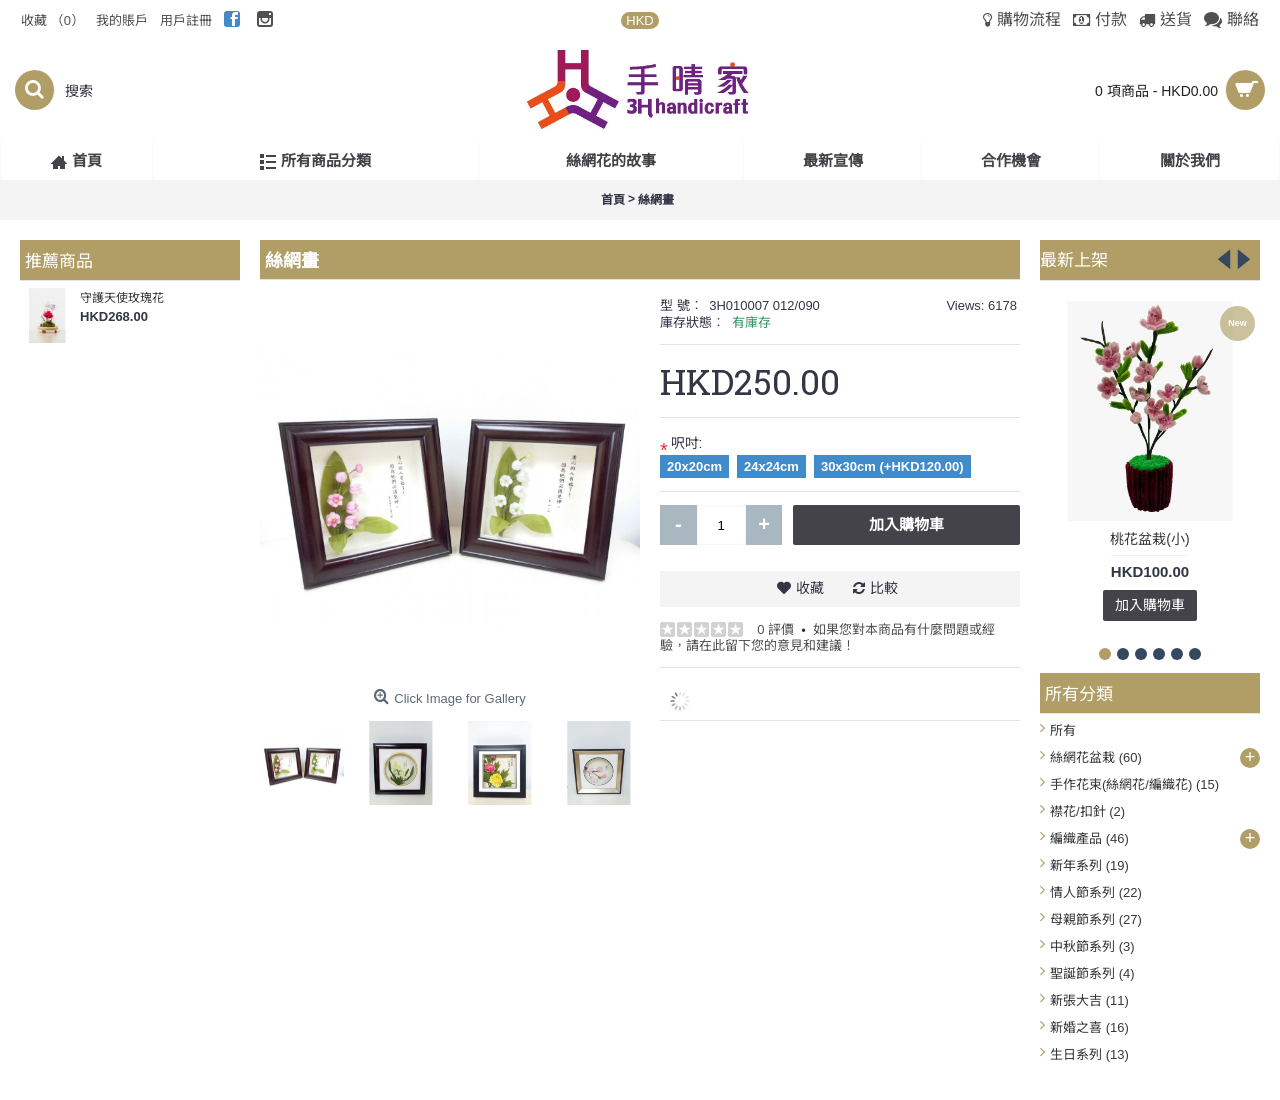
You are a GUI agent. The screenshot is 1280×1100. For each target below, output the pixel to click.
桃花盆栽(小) (1149, 539)
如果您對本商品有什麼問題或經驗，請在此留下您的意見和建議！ (827, 637)
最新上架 (1074, 259)
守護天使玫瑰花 (122, 298)
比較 (884, 588)
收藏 (810, 588)
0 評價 (775, 629)
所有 (1063, 730)
